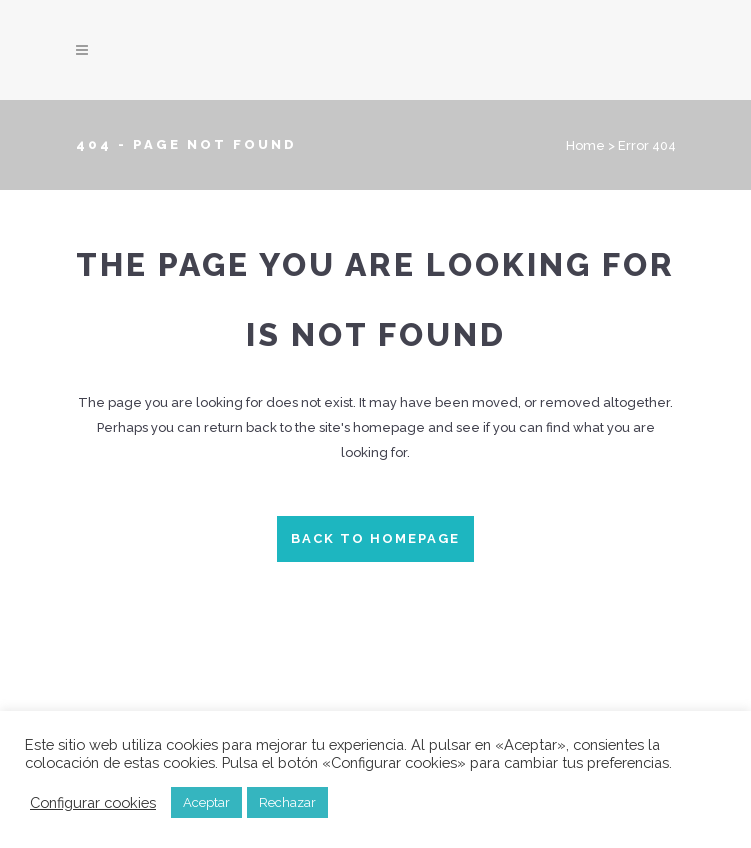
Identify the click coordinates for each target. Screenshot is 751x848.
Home (585, 145)
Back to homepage (375, 538)
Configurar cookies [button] (93, 802)
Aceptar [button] (206, 802)
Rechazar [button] (287, 802)
